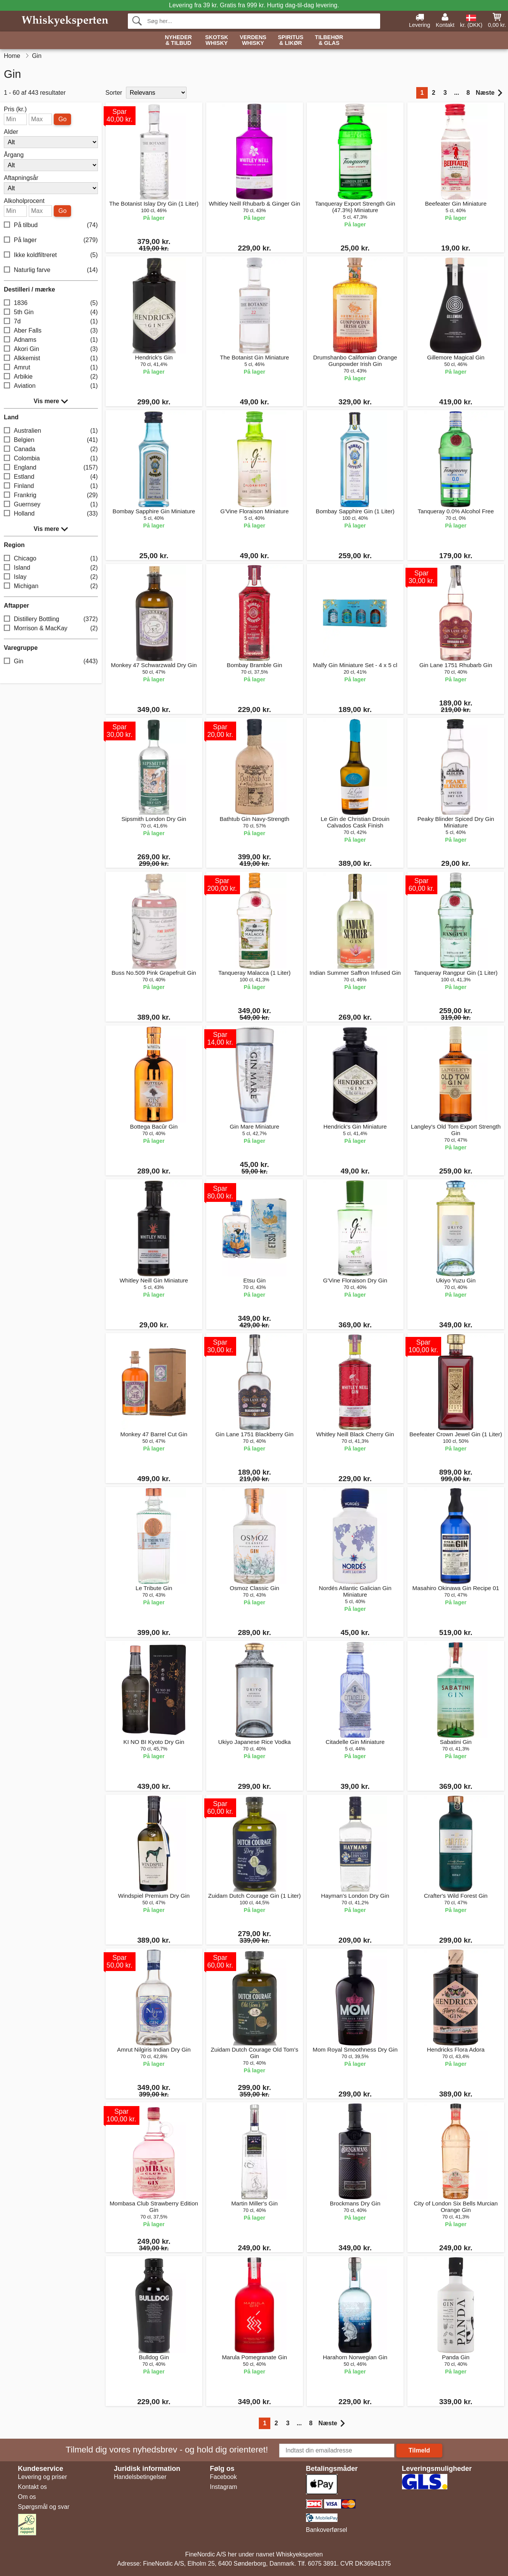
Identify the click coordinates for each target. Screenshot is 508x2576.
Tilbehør (329, 40)
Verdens (253, 40)
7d (51, 321)
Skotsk (216, 40)
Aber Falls (51, 331)
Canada (51, 449)
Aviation (51, 386)
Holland (51, 514)
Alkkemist (51, 358)
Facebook (223, 2477)
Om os (27, 2497)
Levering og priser (42, 2477)
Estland (51, 477)
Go (62, 119)
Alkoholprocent (24, 201)
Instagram (223, 2487)
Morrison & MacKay (51, 628)
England (51, 467)
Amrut (51, 367)
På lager (51, 240)
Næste (489, 92)
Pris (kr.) (15, 109)
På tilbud (51, 225)
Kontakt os (32, 2487)
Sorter (114, 92)
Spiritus (290, 40)
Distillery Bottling (51, 619)
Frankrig (51, 495)
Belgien (51, 440)
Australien (51, 431)
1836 (51, 303)
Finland (51, 486)
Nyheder (178, 40)
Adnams (51, 340)
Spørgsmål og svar (43, 2506)
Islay (51, 577)
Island (51, 568)
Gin (51, 661)
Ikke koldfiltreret (51, 255)
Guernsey (51, 504)
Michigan (51, 586)
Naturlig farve (51, 270)
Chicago (51, 558)
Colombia (51, 458)
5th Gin (51, 312)
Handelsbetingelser (140, 2477)
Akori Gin (51, 349)
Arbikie (51, 377)
